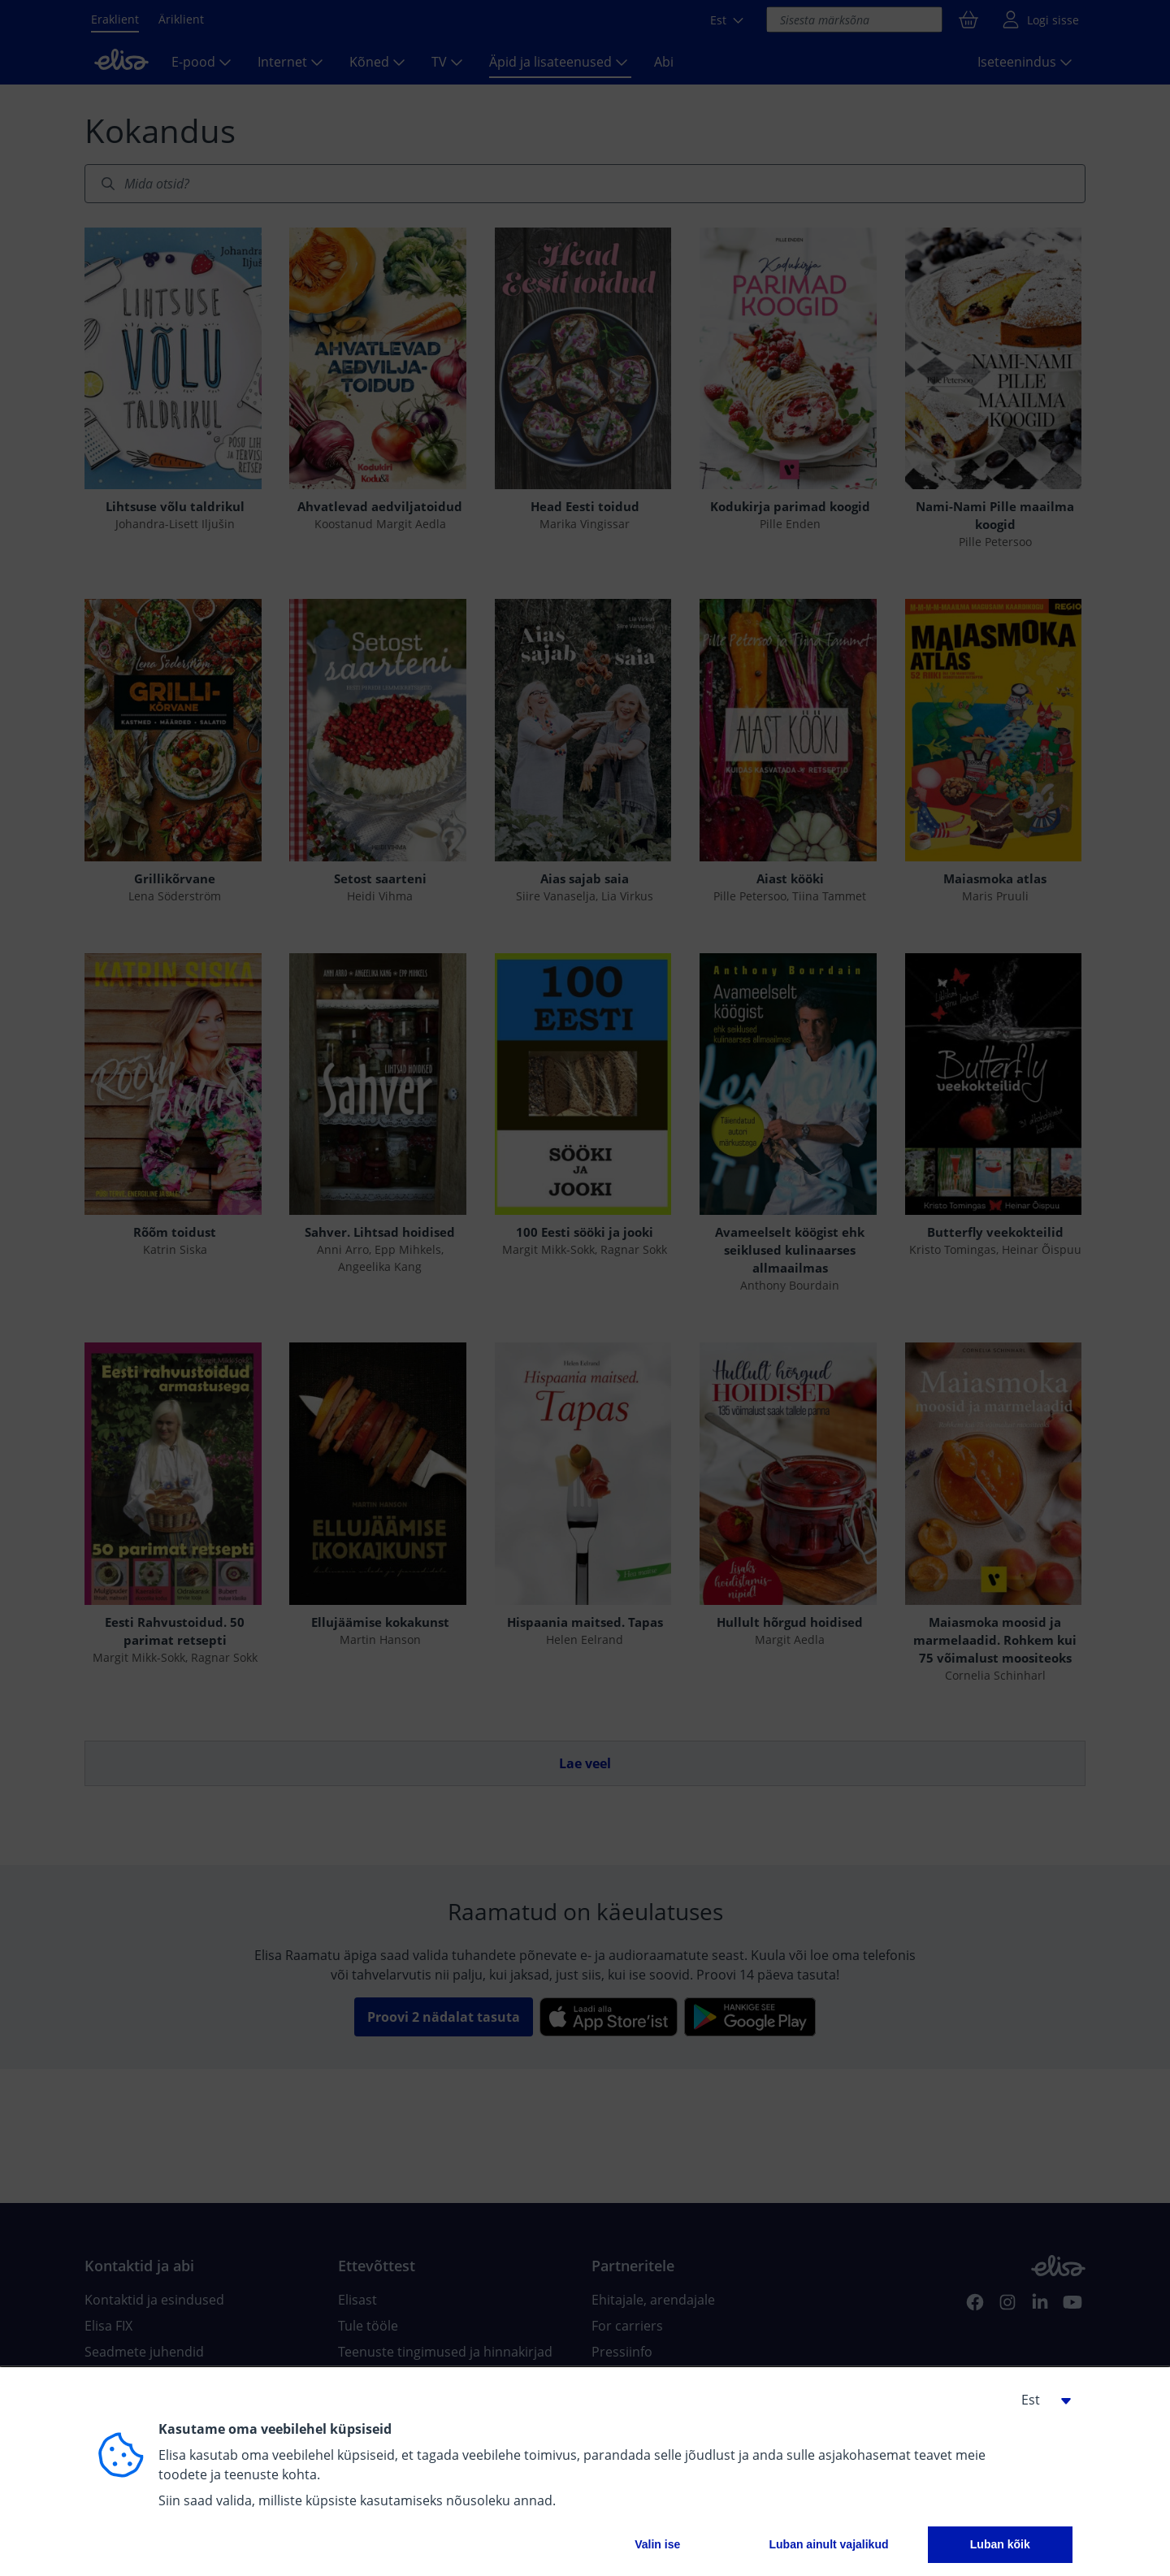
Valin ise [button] (657, 2544)
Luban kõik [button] (1000, 2544)
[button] (1040, 2399)
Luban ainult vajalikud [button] (828, 2544)
